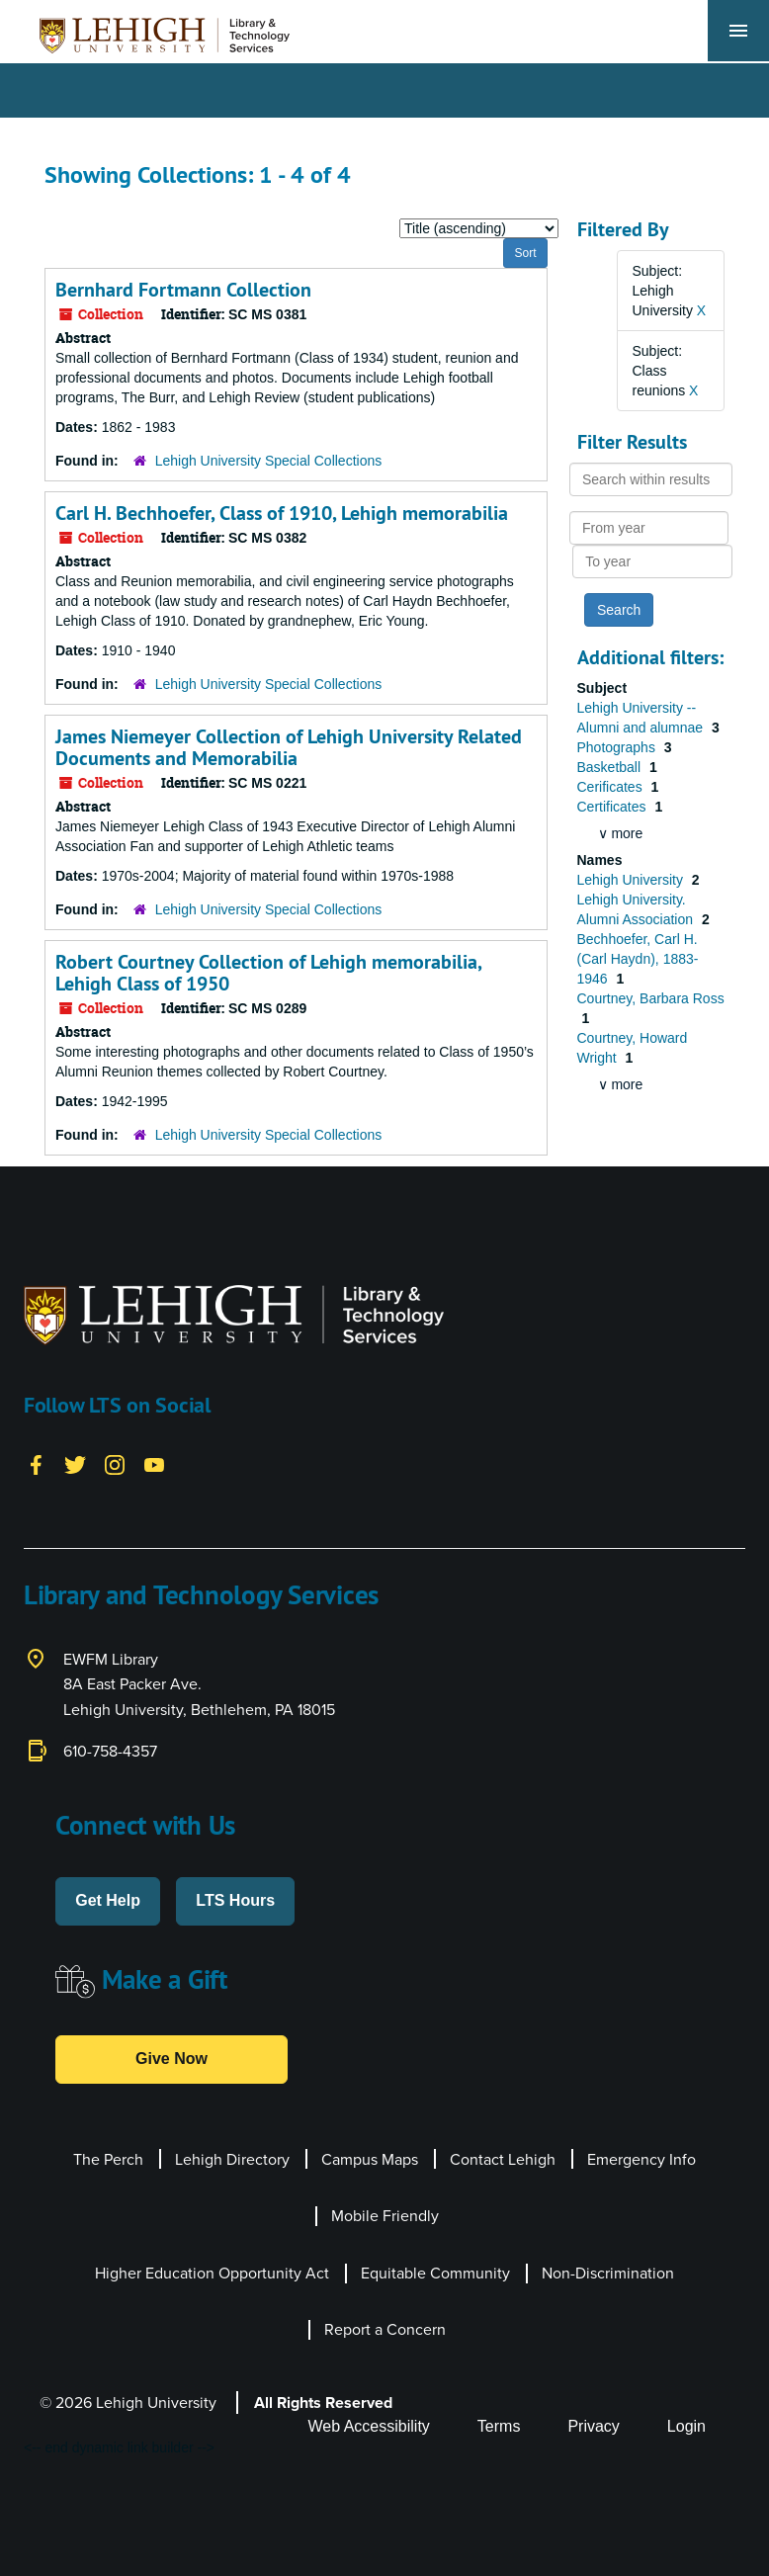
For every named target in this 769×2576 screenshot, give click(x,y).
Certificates (613, 807)
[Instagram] (115, 1464)
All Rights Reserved (323, 2402)
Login (686, 2426)
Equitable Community (435, 2272)
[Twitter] (75, 1464)
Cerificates (611, 787)
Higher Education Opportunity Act (212, 2272)
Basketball (610, 767)
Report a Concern (385, 2329)
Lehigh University (632, 880)
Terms (499, 2426)
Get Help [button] (107, 1900)
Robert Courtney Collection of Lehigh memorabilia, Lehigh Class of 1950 (268, 972)
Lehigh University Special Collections (269, 461)
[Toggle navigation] (738, 30)
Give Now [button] (171, 2058)
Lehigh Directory (232, 2159)
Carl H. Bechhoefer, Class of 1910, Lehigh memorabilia (281, 513)
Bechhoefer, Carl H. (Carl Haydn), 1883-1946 (638, 959)
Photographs (618, 747)
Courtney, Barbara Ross (651, 998)
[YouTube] (154, 1464)
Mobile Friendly (385, 2215)
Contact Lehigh (502, 2159)
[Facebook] (35, 1464)
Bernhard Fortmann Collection (183, 289)
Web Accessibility (369, 2426)
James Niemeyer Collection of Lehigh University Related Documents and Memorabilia (288, 747)
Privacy (593, 2426)
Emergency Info (641, 2159)
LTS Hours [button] (235, 1900)
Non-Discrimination (608, 2272)
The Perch (108, 2159)
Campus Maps (369, 2159)
